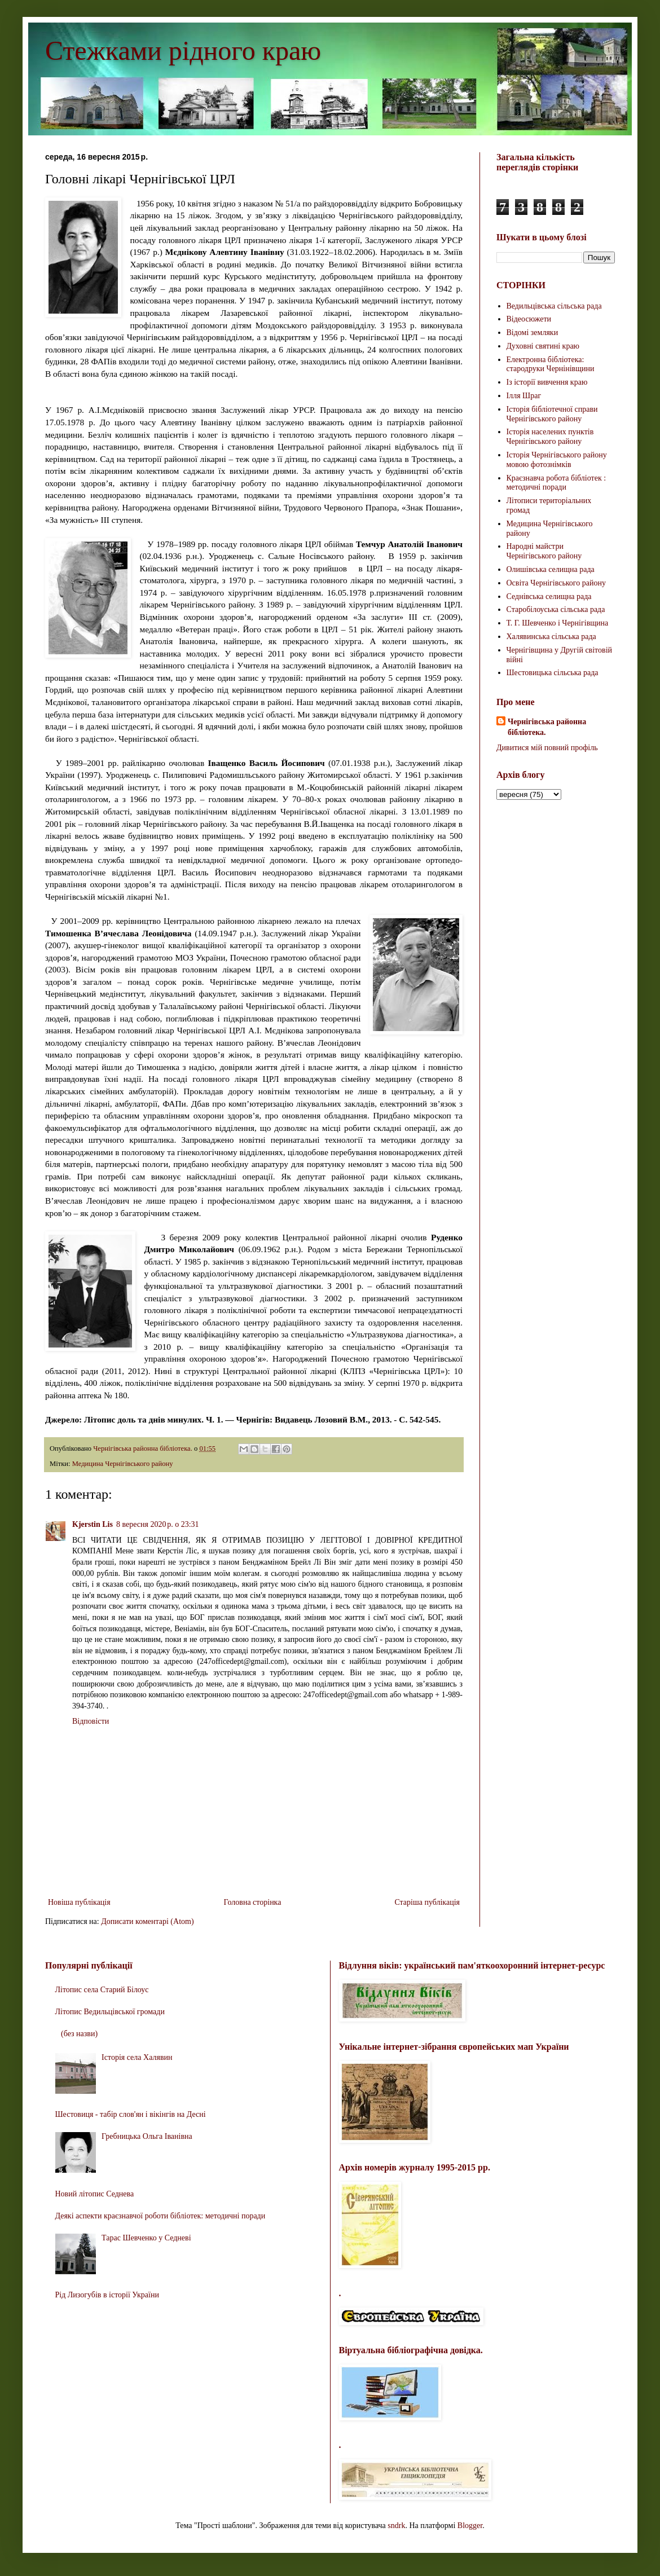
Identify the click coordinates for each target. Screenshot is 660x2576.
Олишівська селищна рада (551, 569)
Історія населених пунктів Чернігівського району (550, 437)
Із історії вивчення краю (547, 382)
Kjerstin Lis (92, 1524)
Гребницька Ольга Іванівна (147, 2136)
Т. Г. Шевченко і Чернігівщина (558, 623)
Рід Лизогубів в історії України (107, 2295)
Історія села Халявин (137, 2057)
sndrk (396, 2525)
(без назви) (79, 2033)
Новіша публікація (79, 1902)
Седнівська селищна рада (549, 596)
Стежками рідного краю (183, 50)
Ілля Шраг (524, 395)
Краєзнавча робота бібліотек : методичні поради (556, 483)
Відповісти (90, 1721)
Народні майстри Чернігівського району (544, 551)
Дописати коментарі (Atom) (147, 1921)
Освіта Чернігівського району (556, 583)
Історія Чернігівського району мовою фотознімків (557, 460)
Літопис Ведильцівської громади (110, 2011)
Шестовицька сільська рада (553, 672)
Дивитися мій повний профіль (547, 747)
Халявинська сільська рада (551, 636)
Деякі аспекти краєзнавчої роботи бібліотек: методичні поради (160, 2216)
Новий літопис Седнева (94, 2194)
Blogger (469, 2525)
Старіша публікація (427, 1902)
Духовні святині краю (543, 346)
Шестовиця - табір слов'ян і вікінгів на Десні (130, 2114)
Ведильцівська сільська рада (554, 306)
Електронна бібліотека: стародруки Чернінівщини (551, 364)
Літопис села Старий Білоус (102, 1989)
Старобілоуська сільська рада (556, 609)
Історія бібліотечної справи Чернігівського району (552, 414)
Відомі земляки (532, 332)
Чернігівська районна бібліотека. (547, 727)
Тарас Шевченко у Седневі (146, 2238)
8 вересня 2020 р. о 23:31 (157, 1524)
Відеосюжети (529, 319)
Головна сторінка (252, 1902)
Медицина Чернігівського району (122, 1464)
